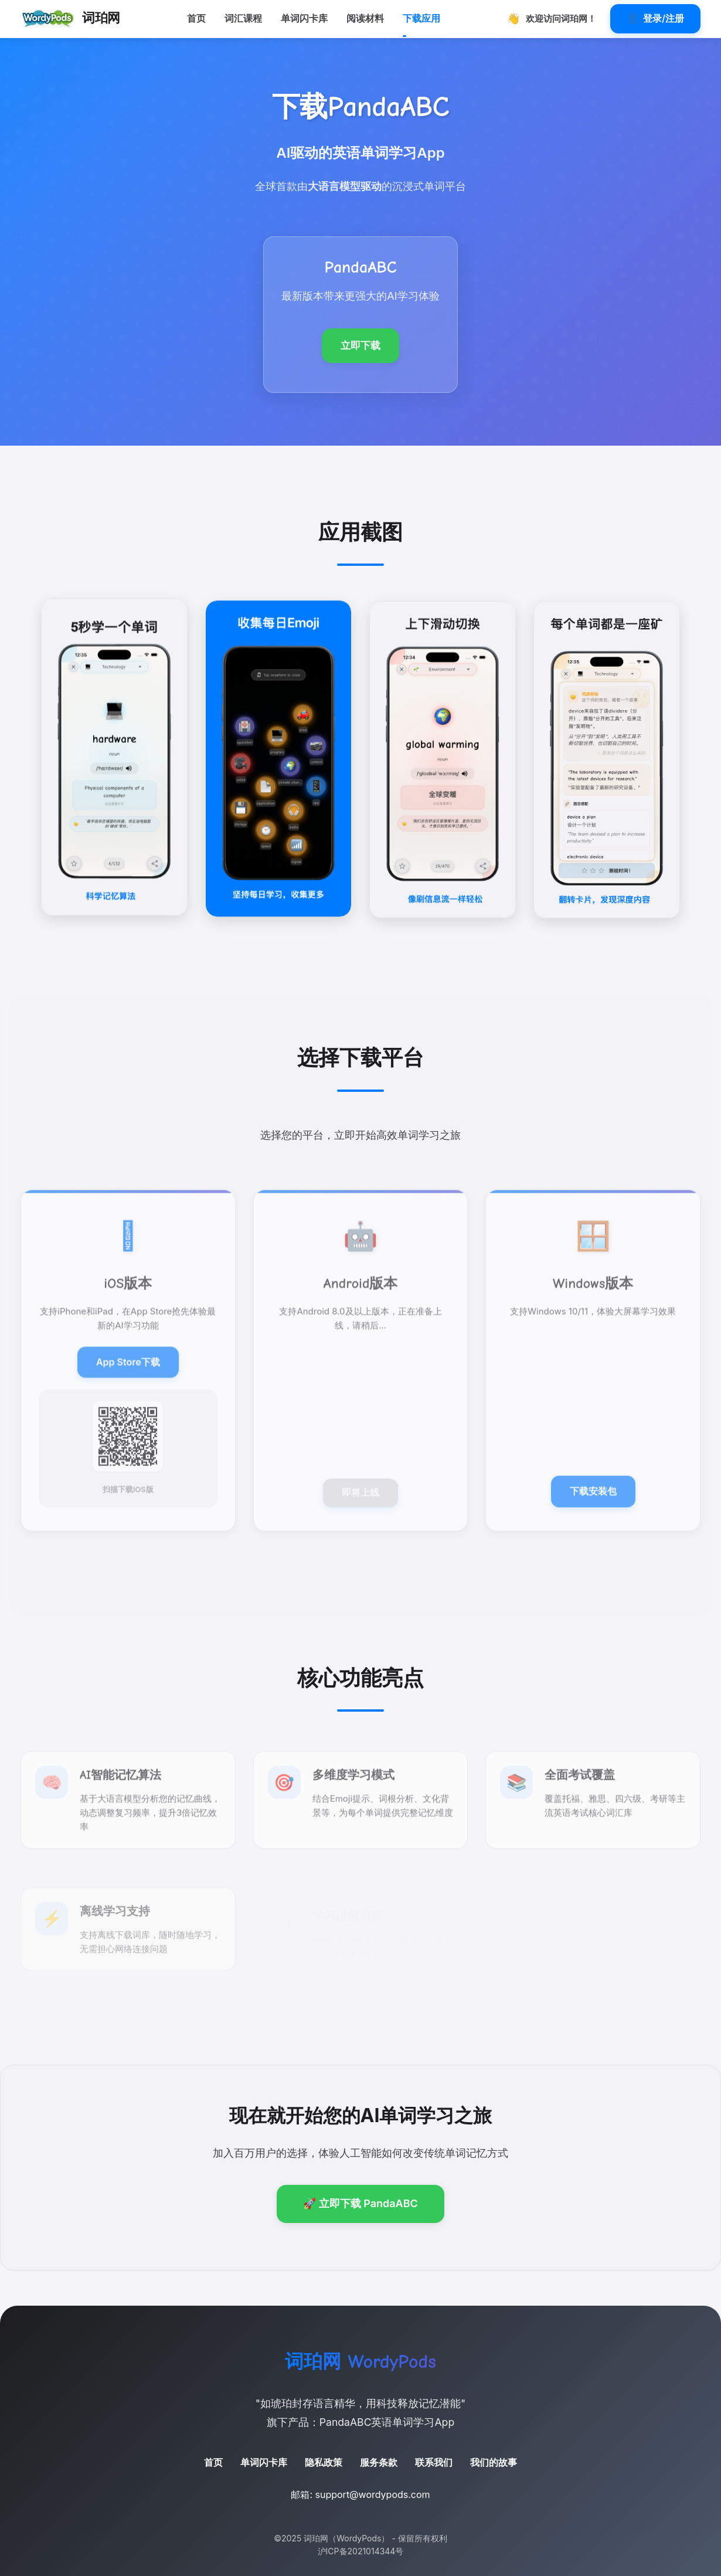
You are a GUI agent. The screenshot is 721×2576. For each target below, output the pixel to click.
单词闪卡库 (304, 18)
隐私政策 (323, 2462)
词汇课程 (243, 18)
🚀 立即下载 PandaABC (360, 2203)
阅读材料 (365, 18)
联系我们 (434, 2462)
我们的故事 (493, 2462)
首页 (196, 18)
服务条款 (378, 2462)
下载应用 (421, 18)
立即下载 (360, 345)
